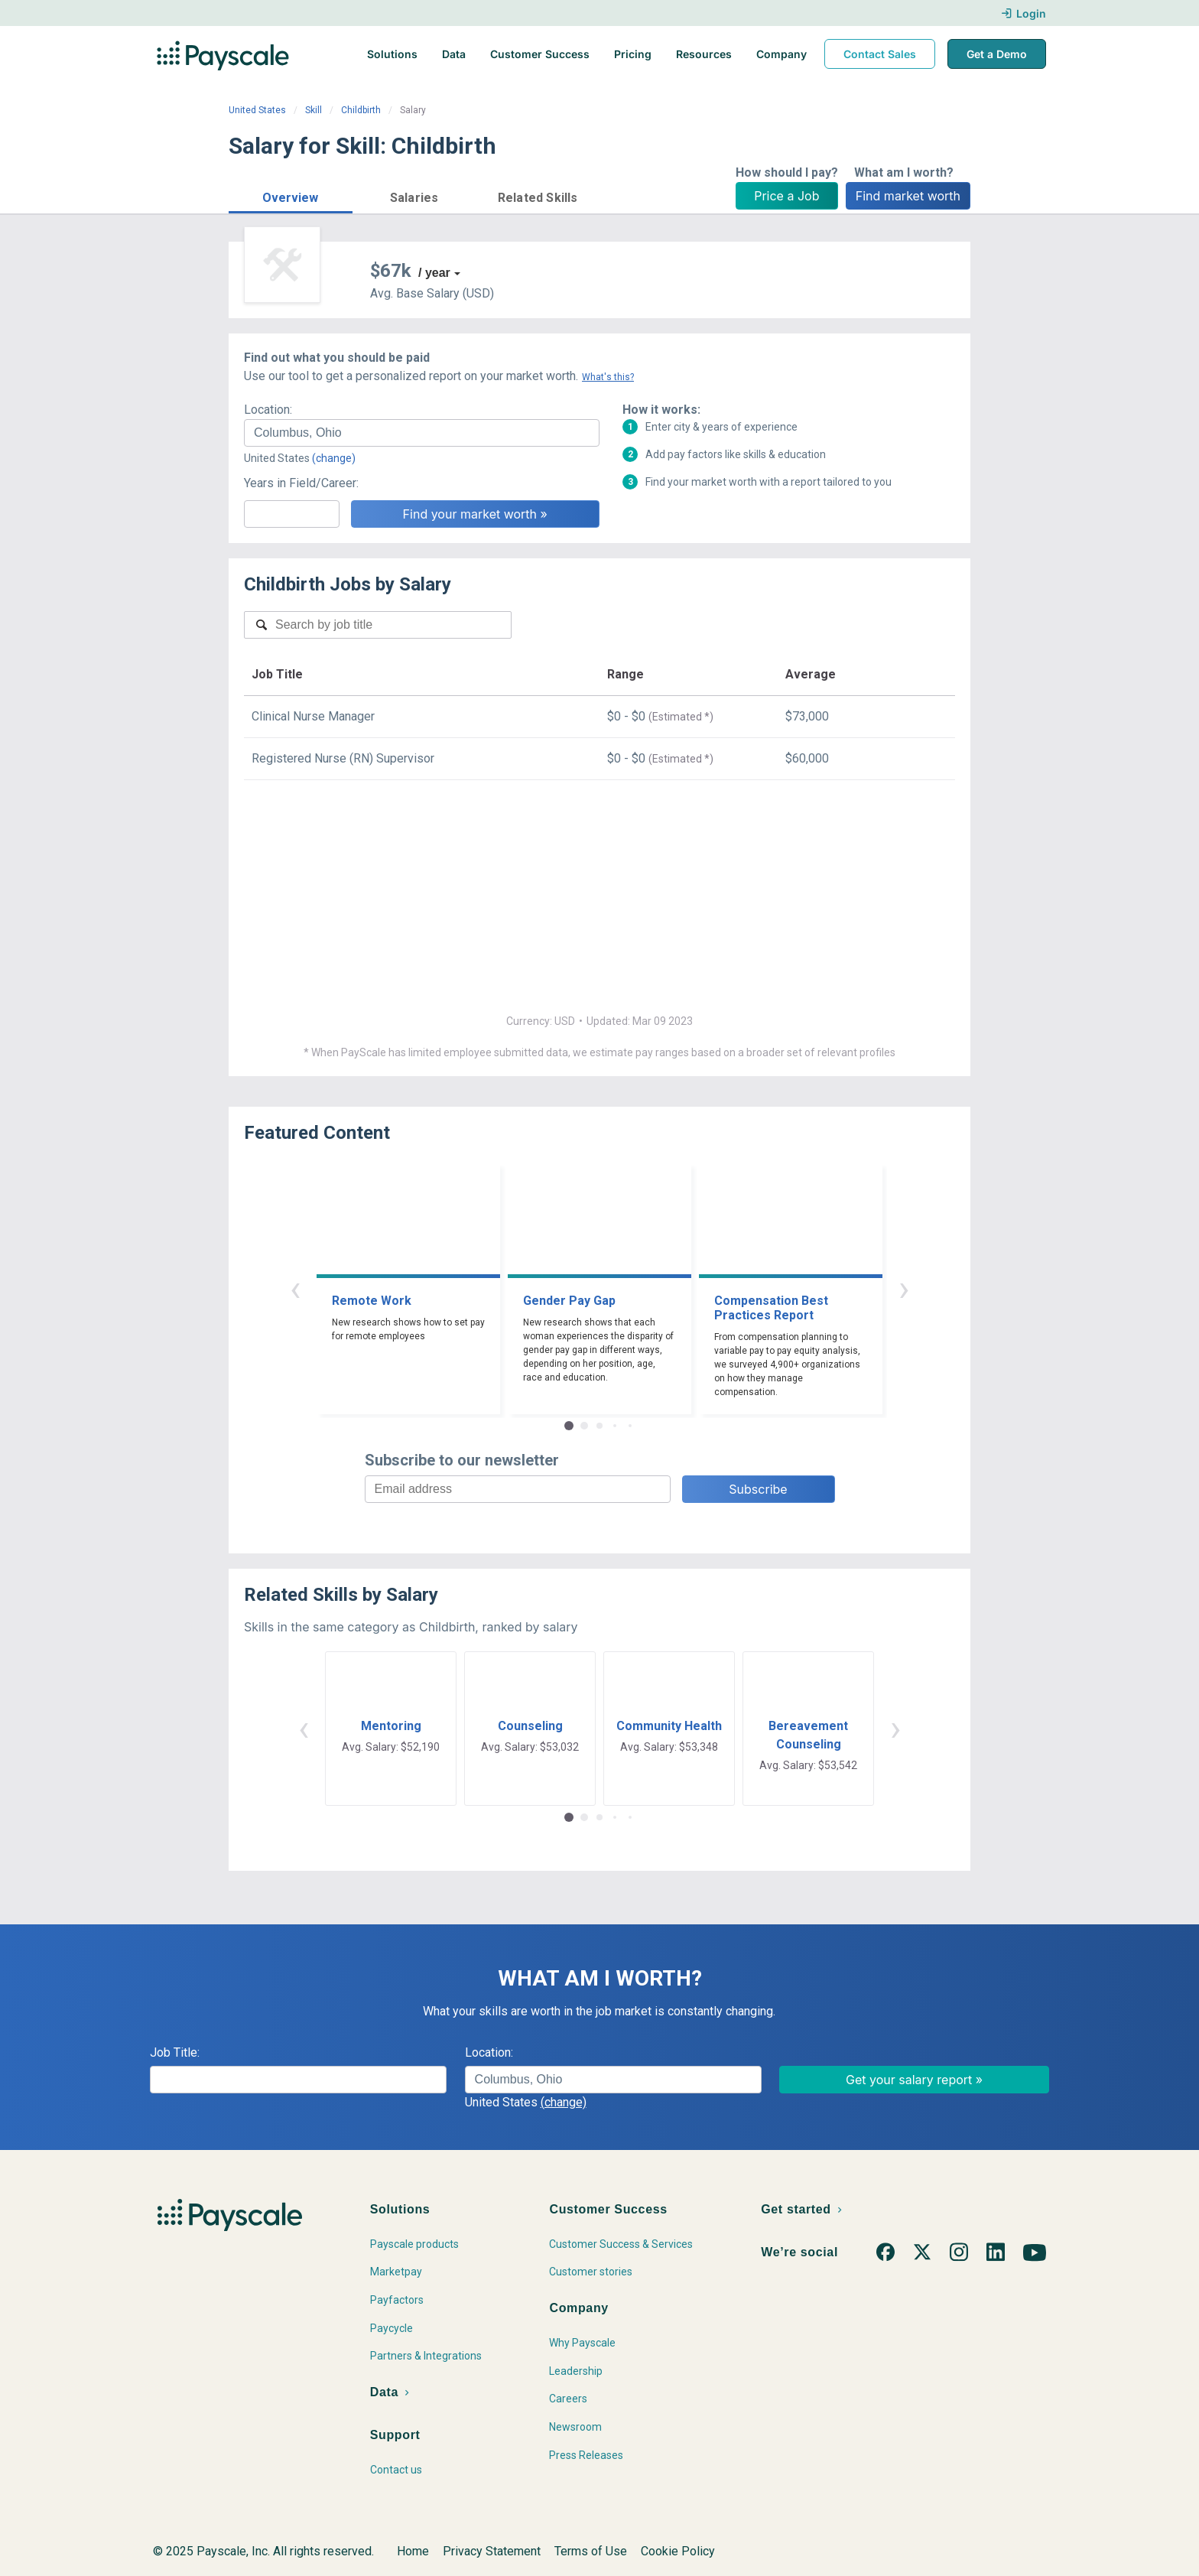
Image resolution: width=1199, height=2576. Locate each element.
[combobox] (422, 433)
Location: (268, 409)
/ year (434, 272)
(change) (334, 458)
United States (257, 110)
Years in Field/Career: (301, 483)
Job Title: (175, 2052)
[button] (291, 195)
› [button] (903, 1288)
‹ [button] (295, 1288)
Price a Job (786, 195)
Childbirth (361, 110)
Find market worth (908, 195)
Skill (313, 110)
